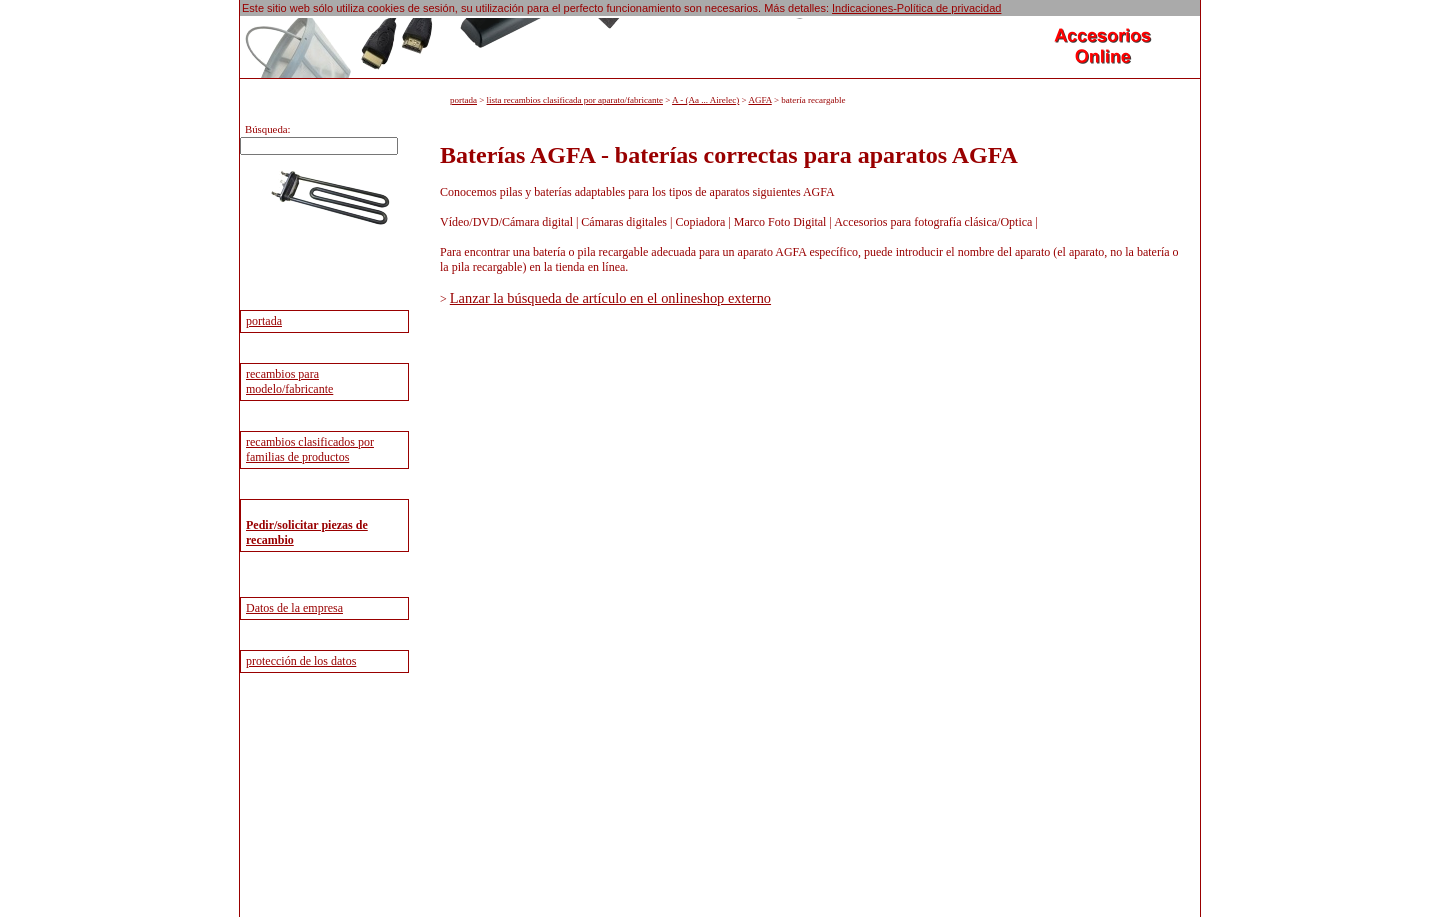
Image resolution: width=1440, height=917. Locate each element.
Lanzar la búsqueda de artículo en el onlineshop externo (610, 298)
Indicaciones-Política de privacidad (916, 8)
